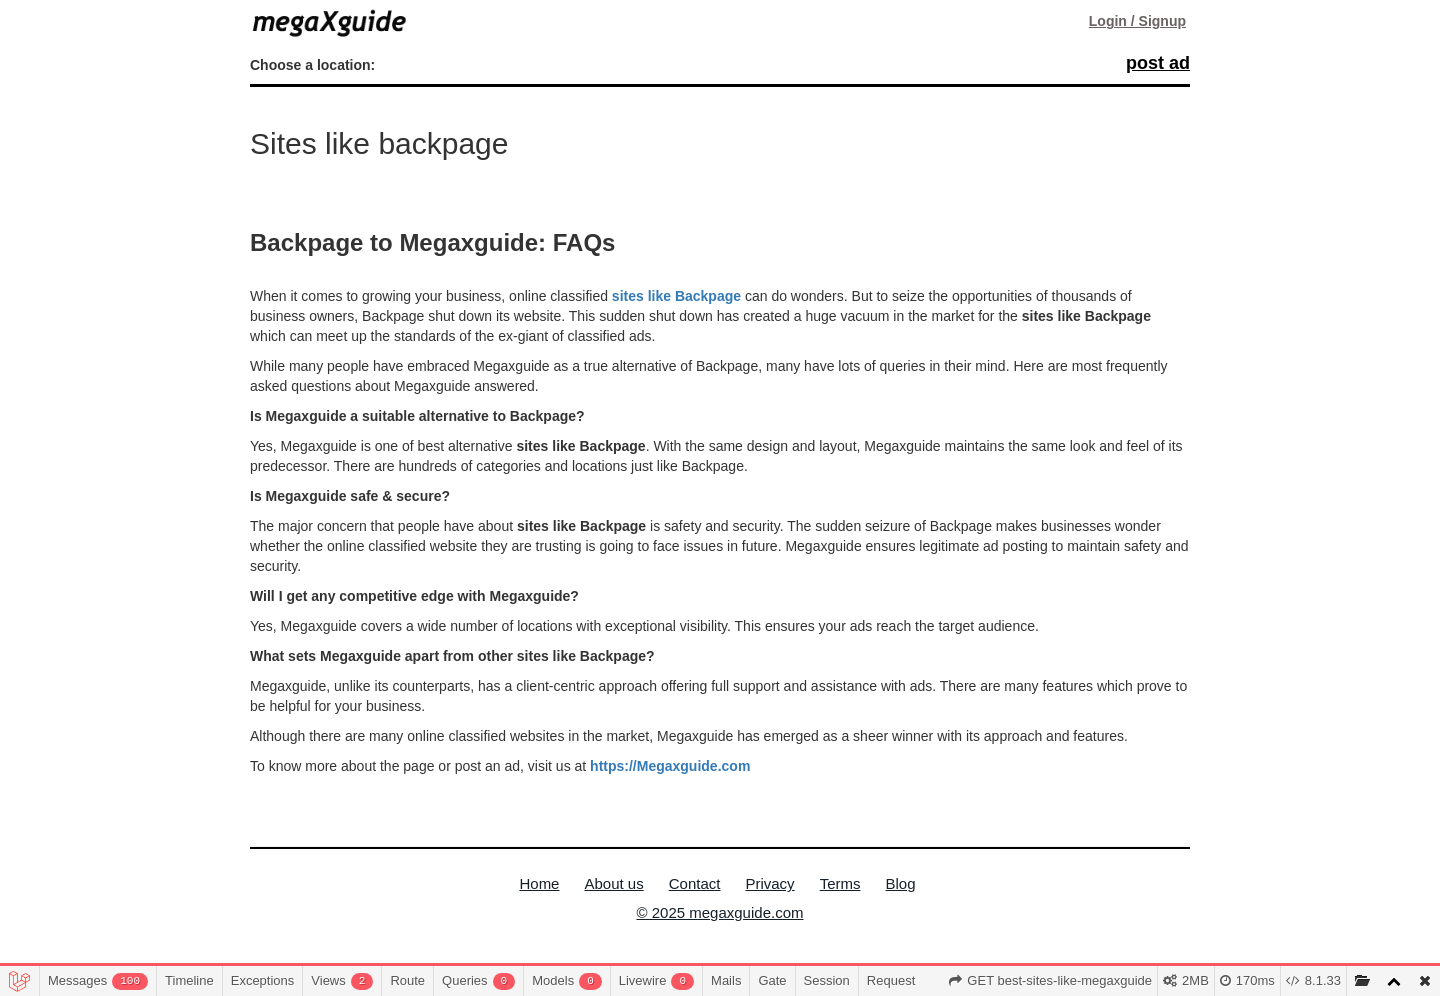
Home (539, 883)
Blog (901, 883)
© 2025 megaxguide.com (720, 912)
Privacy (769, 883)
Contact (695, 883)
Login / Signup (1137, 21)
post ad (1158, 63)
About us (613, 883)
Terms (840, 883)
